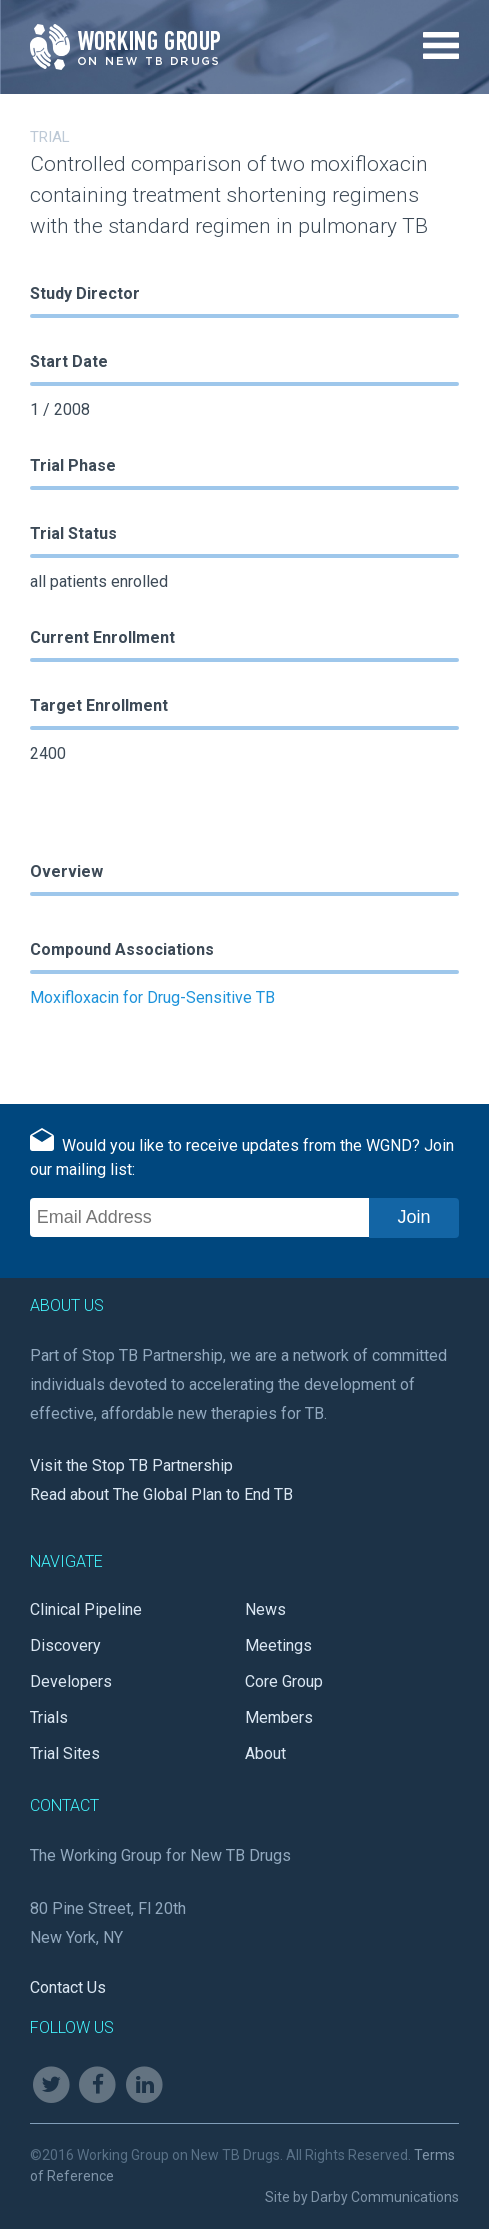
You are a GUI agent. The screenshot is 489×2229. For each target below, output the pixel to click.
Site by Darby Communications (362, 2197)
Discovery (65, 1645)
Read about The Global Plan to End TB (161, 1494)
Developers (71, 1681)
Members (279, 1717)
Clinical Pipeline (86, 1609)
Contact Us (68, 1987)
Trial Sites (65, 1753)
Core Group (284, 1681)
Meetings (278, 1645)
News (265, 1609)
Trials (49, 1717)
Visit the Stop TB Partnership (131, 1465)
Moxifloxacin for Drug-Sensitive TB (152, 997)
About (265, 1753)
